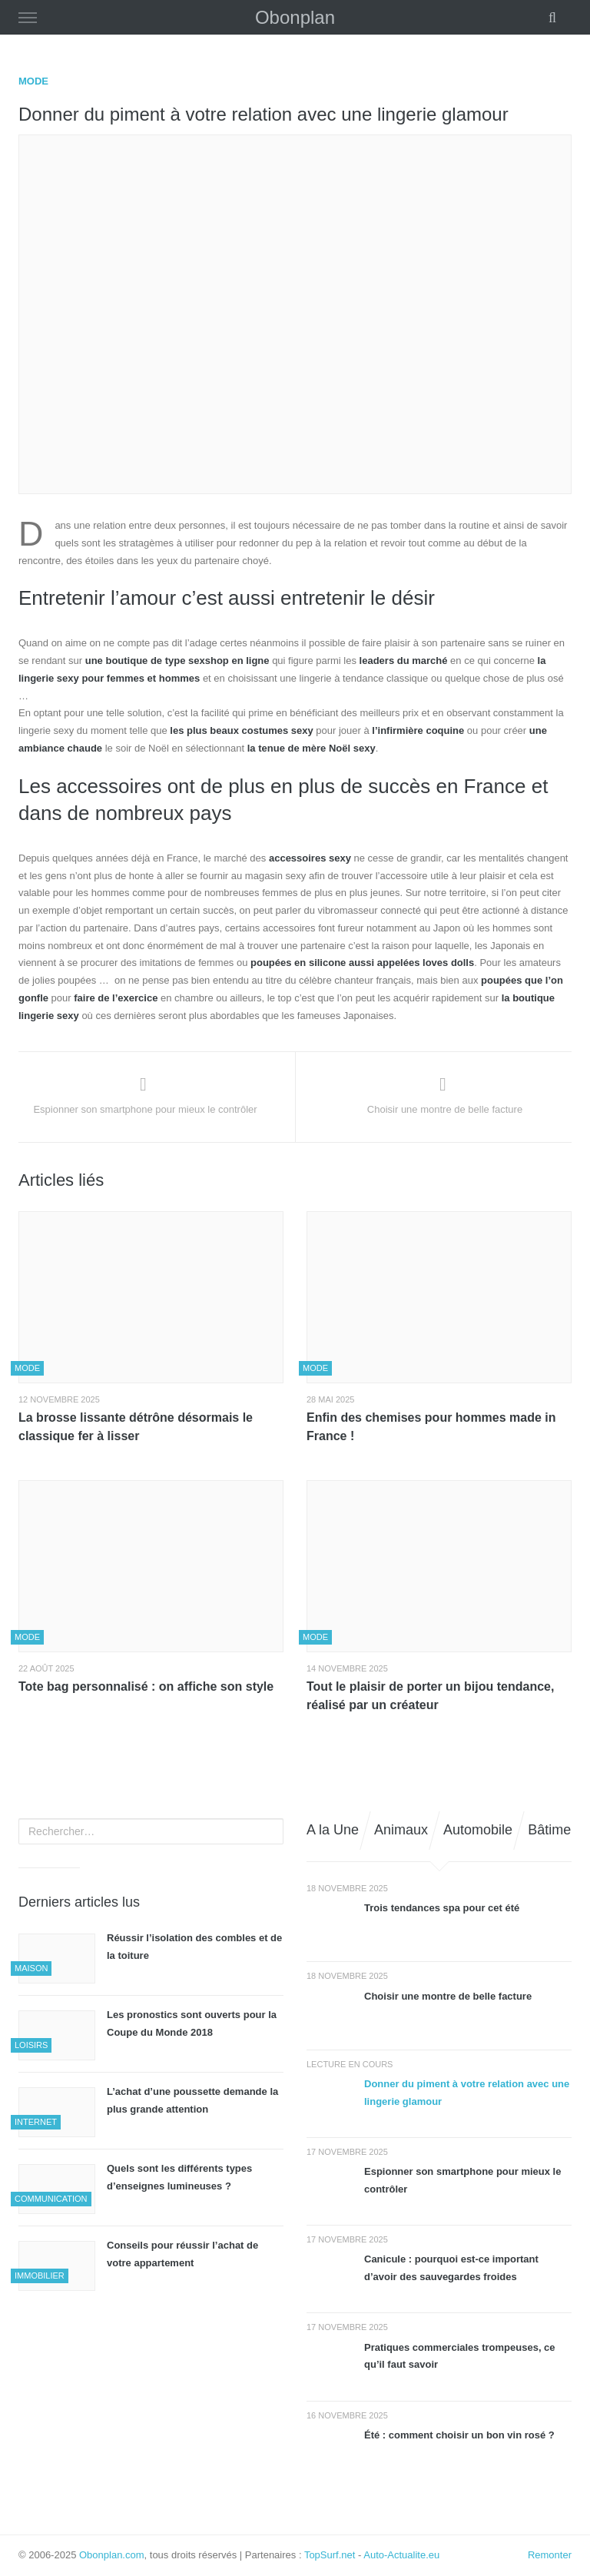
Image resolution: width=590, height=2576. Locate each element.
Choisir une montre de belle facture (448, 1996)
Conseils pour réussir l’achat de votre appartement (182, 2254)
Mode (33, 81)
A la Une (333, 1829)
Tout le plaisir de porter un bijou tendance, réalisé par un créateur (430, 1695)
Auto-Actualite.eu (401, 2555)
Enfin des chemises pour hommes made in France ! (431, 1426)
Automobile (477, 1829)
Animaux (401, 1829)
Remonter (550, 2555)
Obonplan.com (111, 2555)
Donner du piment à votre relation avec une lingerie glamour (466, 2092)
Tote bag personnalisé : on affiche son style (145, 1686)
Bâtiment (555, 1829)
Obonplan (295, 17)
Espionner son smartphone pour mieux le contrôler (462, 2180)
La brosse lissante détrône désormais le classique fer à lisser (135, 1426)
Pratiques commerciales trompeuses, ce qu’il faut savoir (459, 2356)
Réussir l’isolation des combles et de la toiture (194, 1946)
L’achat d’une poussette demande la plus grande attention (192, 2100)
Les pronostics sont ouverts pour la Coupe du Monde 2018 (192, 2023)
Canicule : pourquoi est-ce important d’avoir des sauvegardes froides (451, 2267)
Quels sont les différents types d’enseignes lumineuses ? (179, 2177)
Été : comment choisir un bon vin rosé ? (459, 2435)
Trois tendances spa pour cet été (441, 1908)
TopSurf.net (330, 2555)
